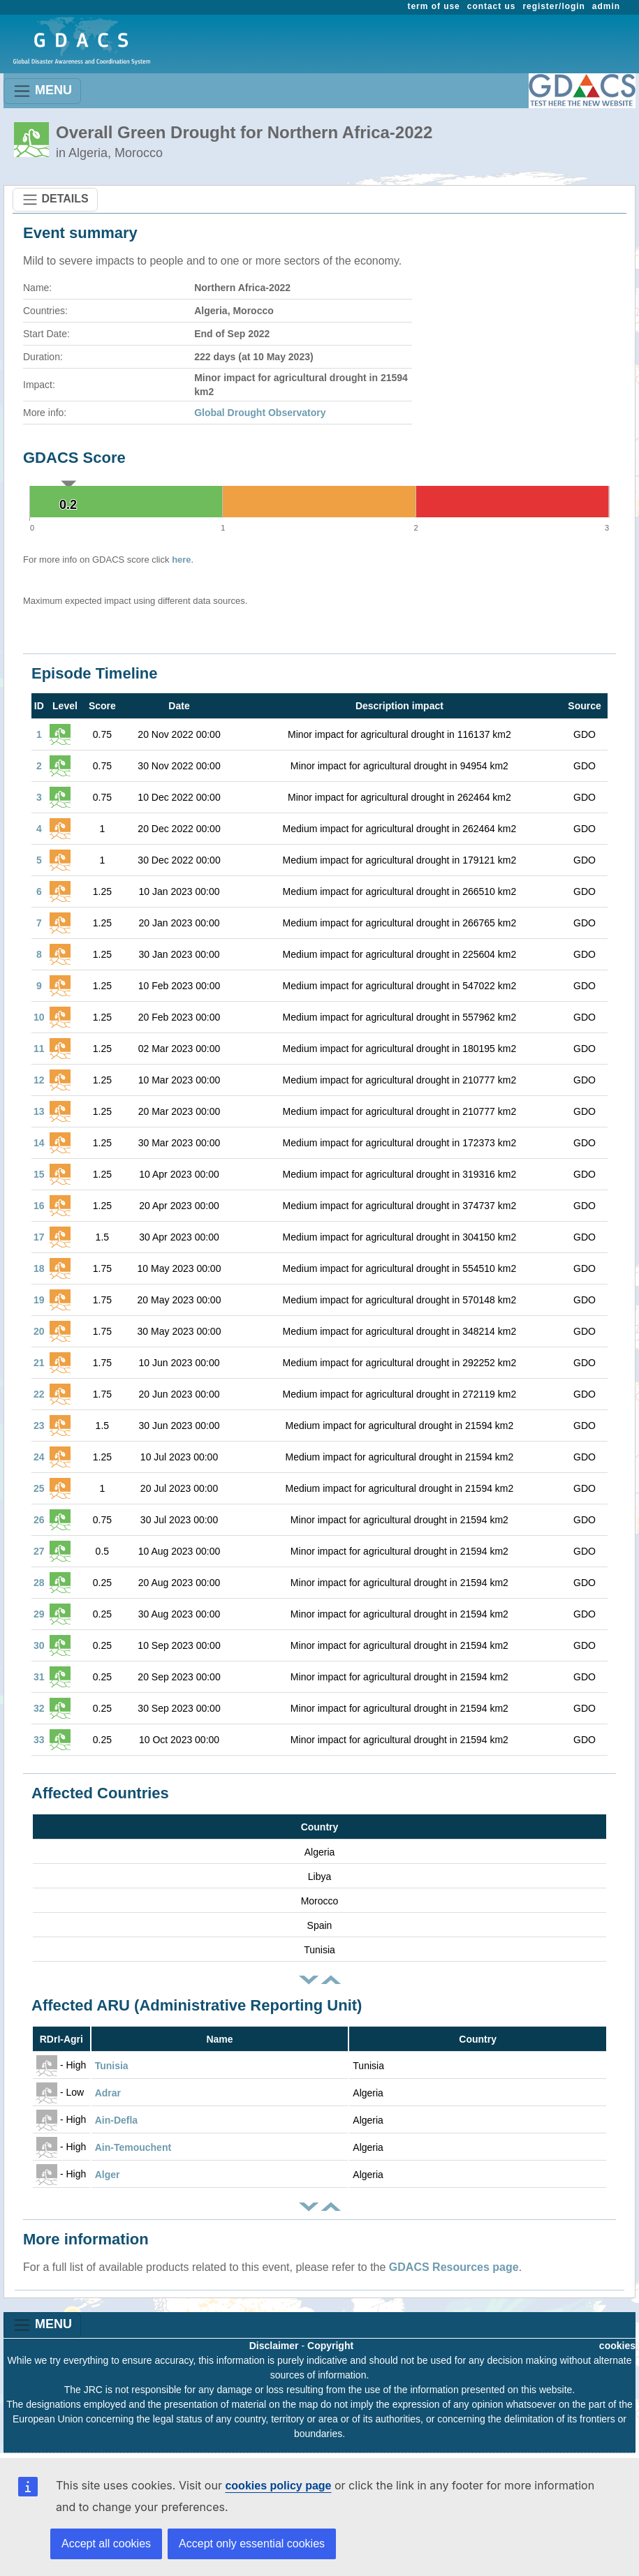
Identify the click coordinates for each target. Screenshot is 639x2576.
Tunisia (111, 2065)
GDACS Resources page (454, 2267)
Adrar (108, 2092)
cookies (617, 2345)
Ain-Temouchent (133, 2147)
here (181, 559)
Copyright (330, 2345)
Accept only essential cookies (252, 2543)
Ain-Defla (116, 2120)
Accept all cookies (106, 2543)
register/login (553, 6)
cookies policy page (278, 2486)
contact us (491, 6)
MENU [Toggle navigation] (42, 91)
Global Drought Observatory (259, 412)
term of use (434, 6)
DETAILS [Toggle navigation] (55, 199)
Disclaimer (274, 2345)
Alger (107, 2174)
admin (606, 6)
